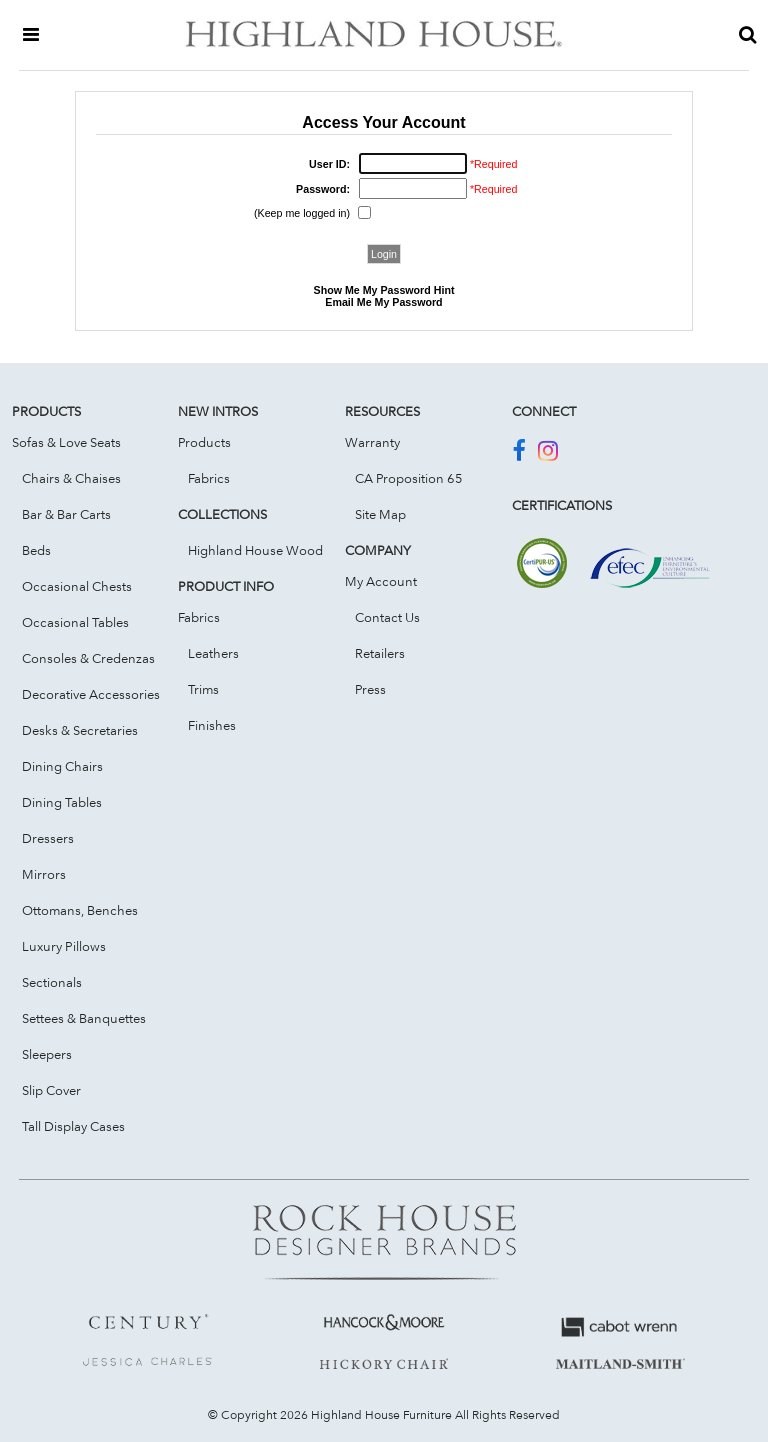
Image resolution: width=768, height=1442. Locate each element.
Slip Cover (51, 1090)
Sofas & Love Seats (66, 442)
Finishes (212, 725)
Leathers (213, 653)
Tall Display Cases (73, 1126)
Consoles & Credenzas (88, 658)
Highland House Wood (255, 550)
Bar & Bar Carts (66, 514)
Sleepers (47, 1054)
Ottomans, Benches (80, 910)
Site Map (380, 514)
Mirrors (44, 874)
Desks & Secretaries (80, 730)
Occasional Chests (77, 586)
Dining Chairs (62, 766)
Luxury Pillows (64, 946)
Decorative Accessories (91, 694)
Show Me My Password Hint (384, 290)
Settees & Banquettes (84, 1018)
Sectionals (52, 982)
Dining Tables (62, 802)
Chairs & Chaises (71, 478)
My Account (381, 581)
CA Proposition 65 (409, 478)
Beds (36, 550)
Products (204, 442)
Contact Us (387, 617)
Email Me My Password (383, 302)
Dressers (48, 838)
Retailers (380, 653)
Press (370, 689)
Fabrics (209, 478)
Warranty (372, 442)
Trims (203, 689)
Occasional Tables (75, 622)
